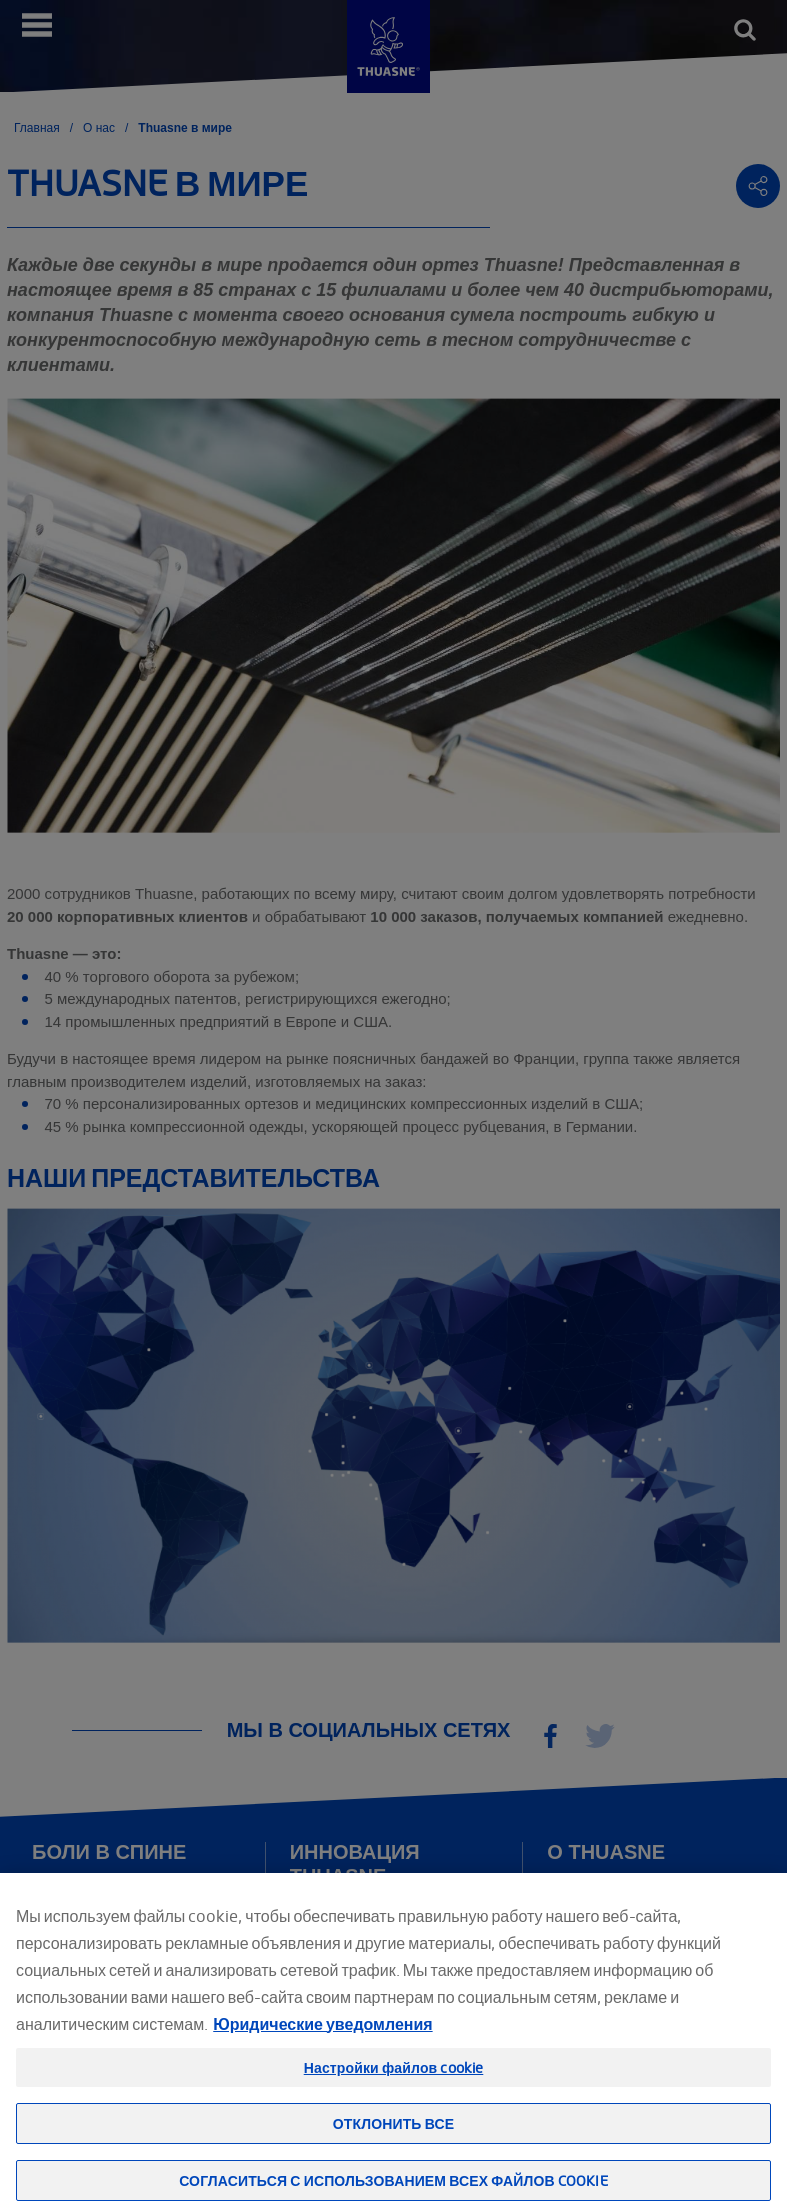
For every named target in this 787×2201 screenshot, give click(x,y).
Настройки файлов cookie (394, 2082)
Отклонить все (393, 2138)
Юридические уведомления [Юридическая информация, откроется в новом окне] (322, 2039)
